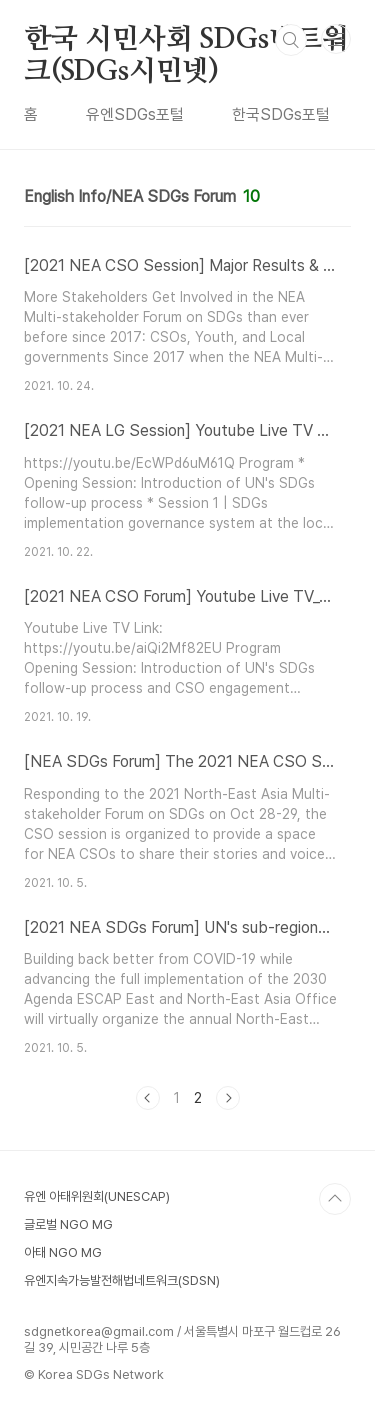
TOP (335, 1199)
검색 (291, 40)
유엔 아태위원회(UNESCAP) (97, 1196)
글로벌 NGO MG (68, 1224)
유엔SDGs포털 (135, 114)
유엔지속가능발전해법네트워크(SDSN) (122, 1280)
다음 (228, 1098)
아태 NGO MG (63, 1252)
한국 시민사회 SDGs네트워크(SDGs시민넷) (186, 41)
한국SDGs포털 (281, 114)
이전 (148, 1098)
